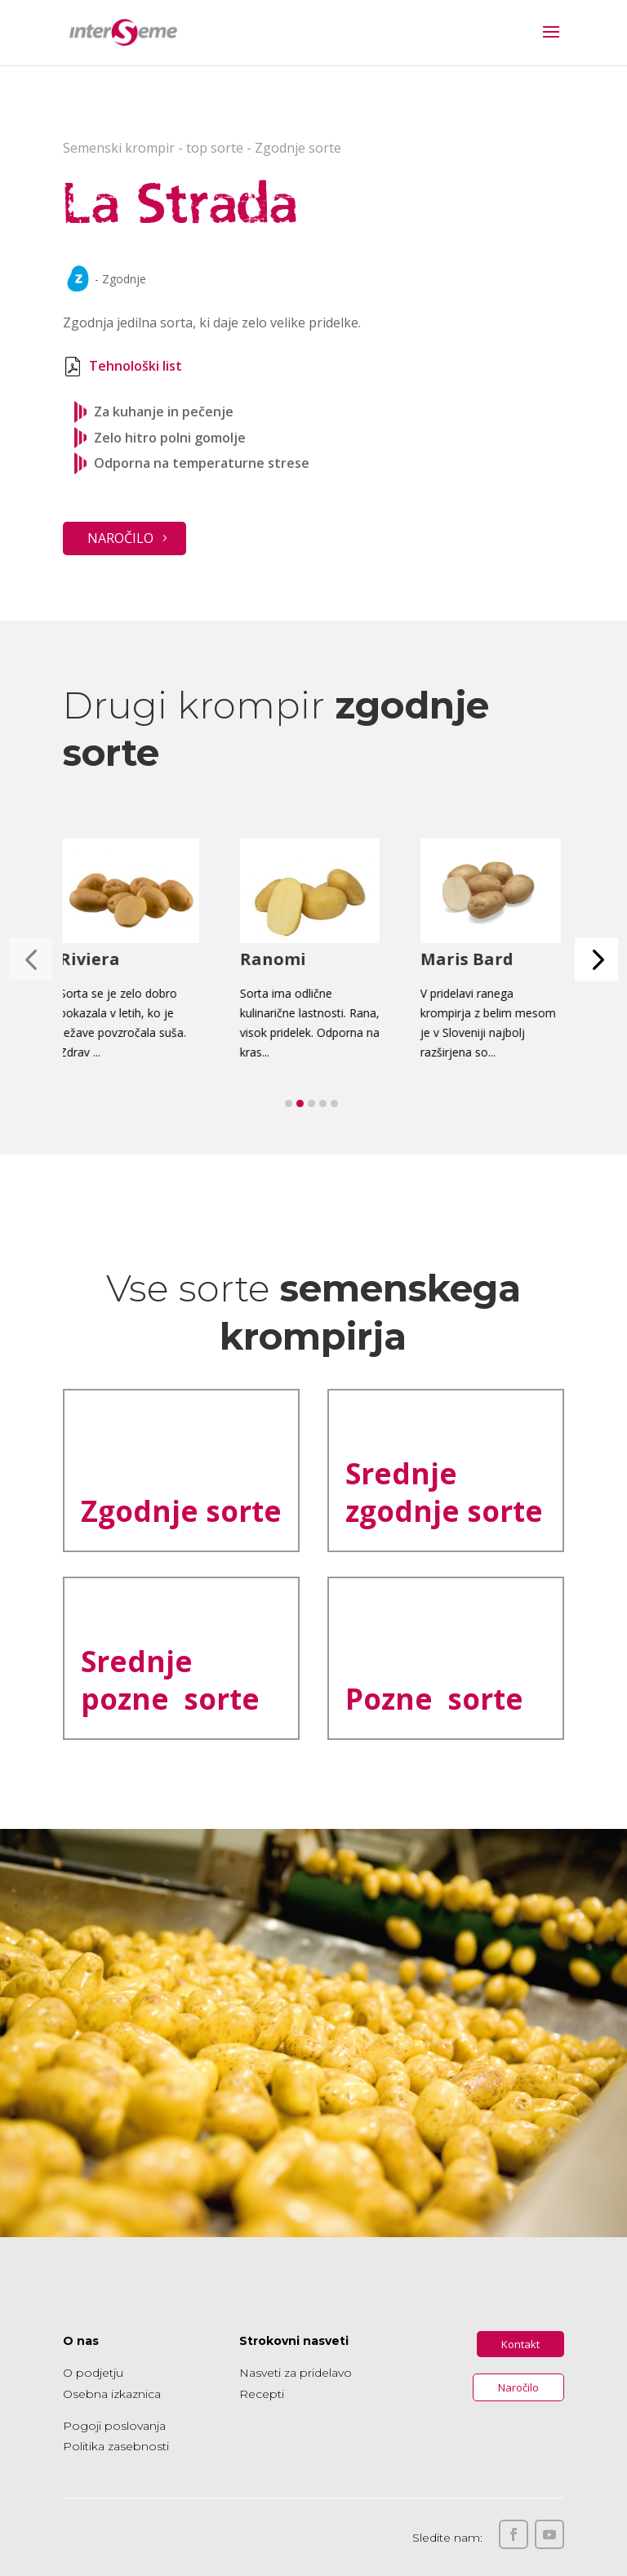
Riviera (93, 959)
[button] (596, 959)
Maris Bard (470, 959)
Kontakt (520, 2344)
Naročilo (120, 538)
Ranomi (276, 959)
